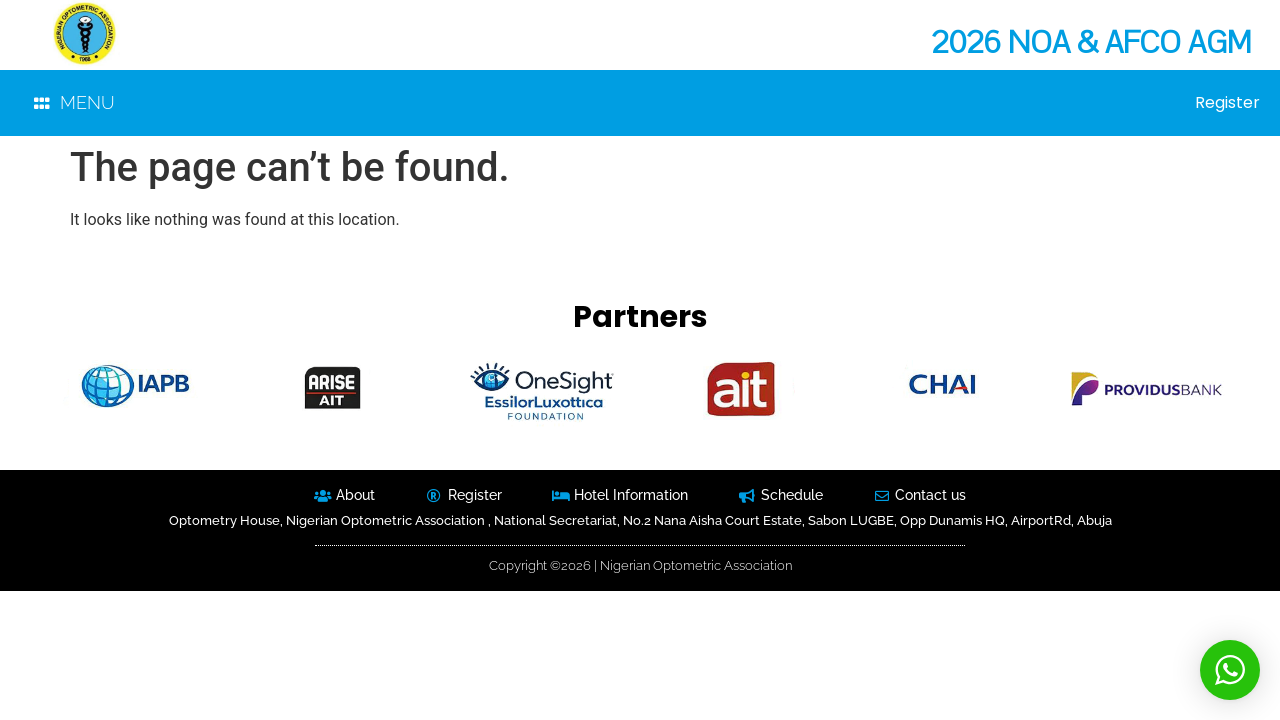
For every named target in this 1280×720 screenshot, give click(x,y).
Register (1227, 103)
